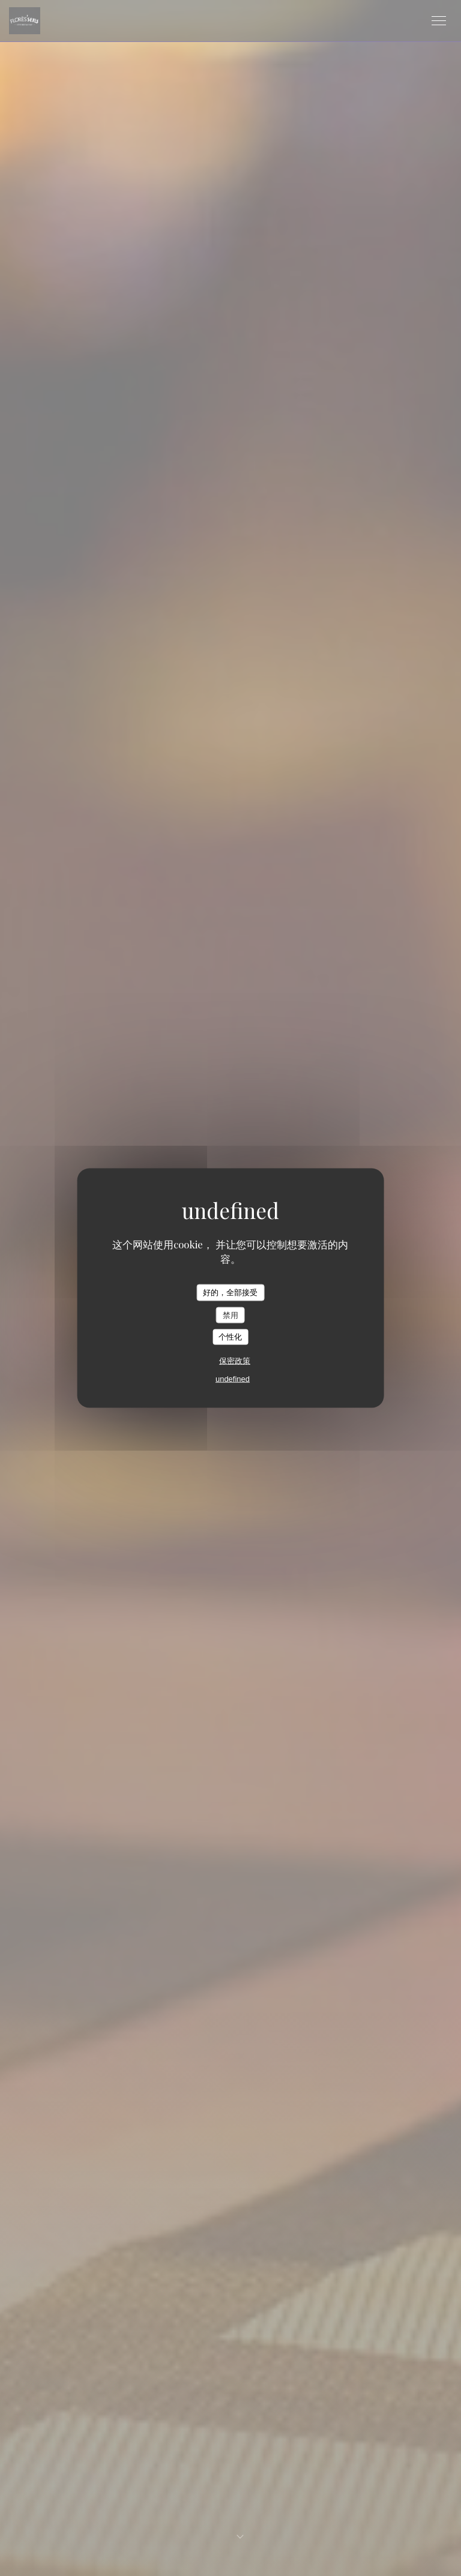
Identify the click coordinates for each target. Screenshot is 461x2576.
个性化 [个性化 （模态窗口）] (230, 1336)
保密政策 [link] (234, 1360)
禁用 (230, 1314)
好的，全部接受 (230, 1292)
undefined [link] (232, 1378)
